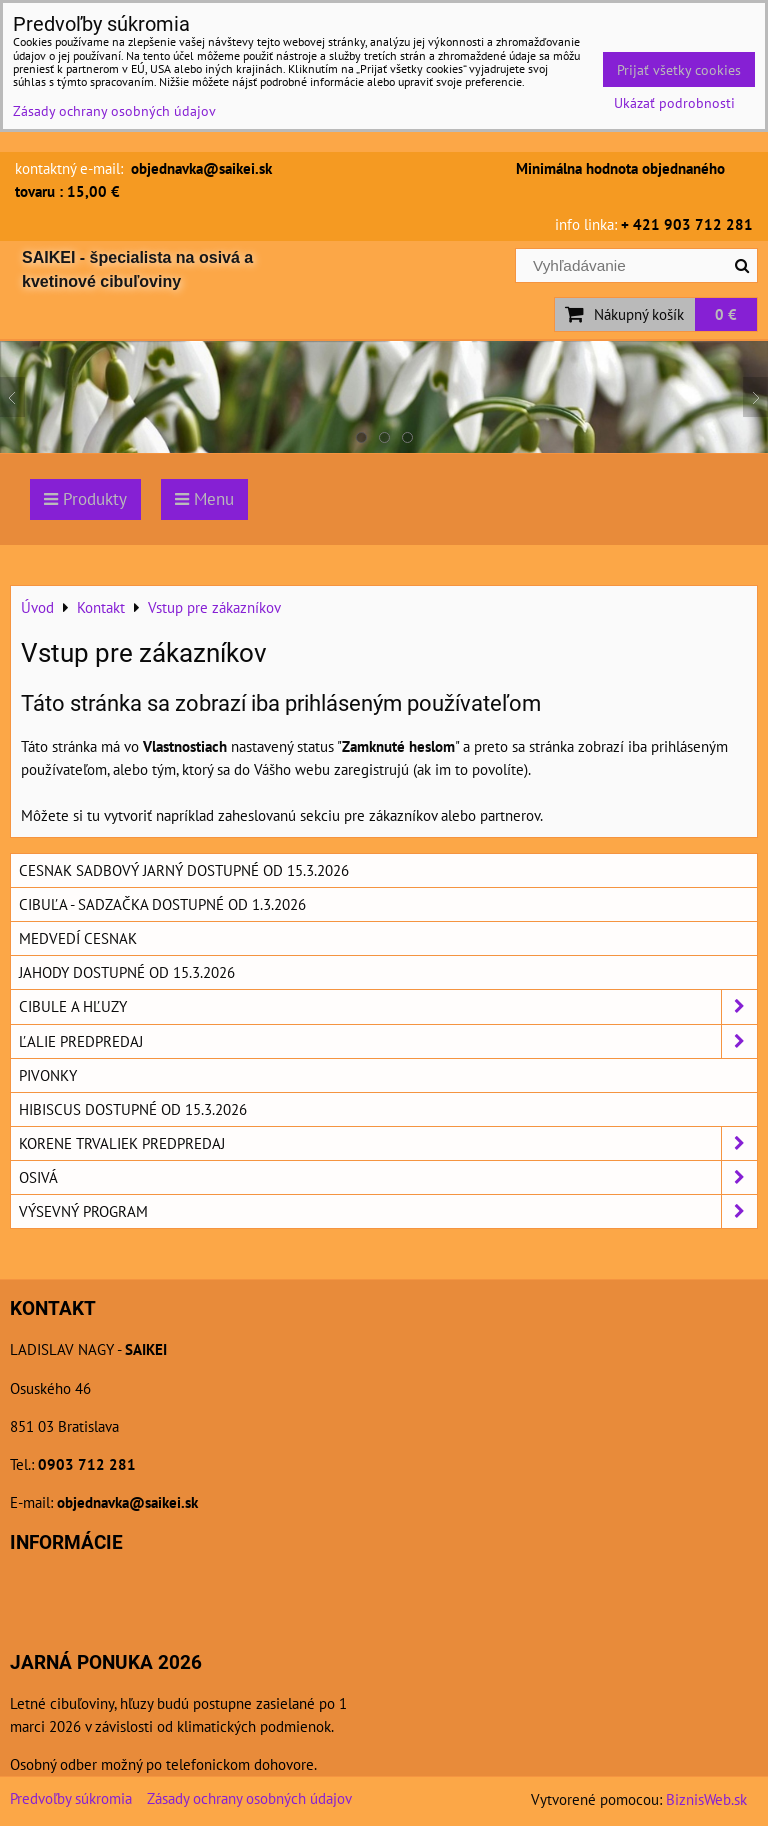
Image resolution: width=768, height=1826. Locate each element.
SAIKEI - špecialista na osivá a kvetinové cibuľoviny (137, 269)
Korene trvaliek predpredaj (388, 1143)
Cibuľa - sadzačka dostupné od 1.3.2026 (162, 904)
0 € (726, 314)
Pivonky (48, 1075)
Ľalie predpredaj (388, 1041)
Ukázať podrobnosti (674, 103)
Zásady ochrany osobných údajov (249, 1798)
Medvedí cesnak (78, 938)
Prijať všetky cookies (679, 69)
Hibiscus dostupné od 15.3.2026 (133, 1109)
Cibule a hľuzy (388, 1006)
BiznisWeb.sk (706, 1799)
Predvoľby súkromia (71, 1798)
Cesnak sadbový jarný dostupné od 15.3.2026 (184, 870)
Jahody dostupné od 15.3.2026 (127, 972)
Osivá (388, 1177)
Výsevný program (388, 1211)
